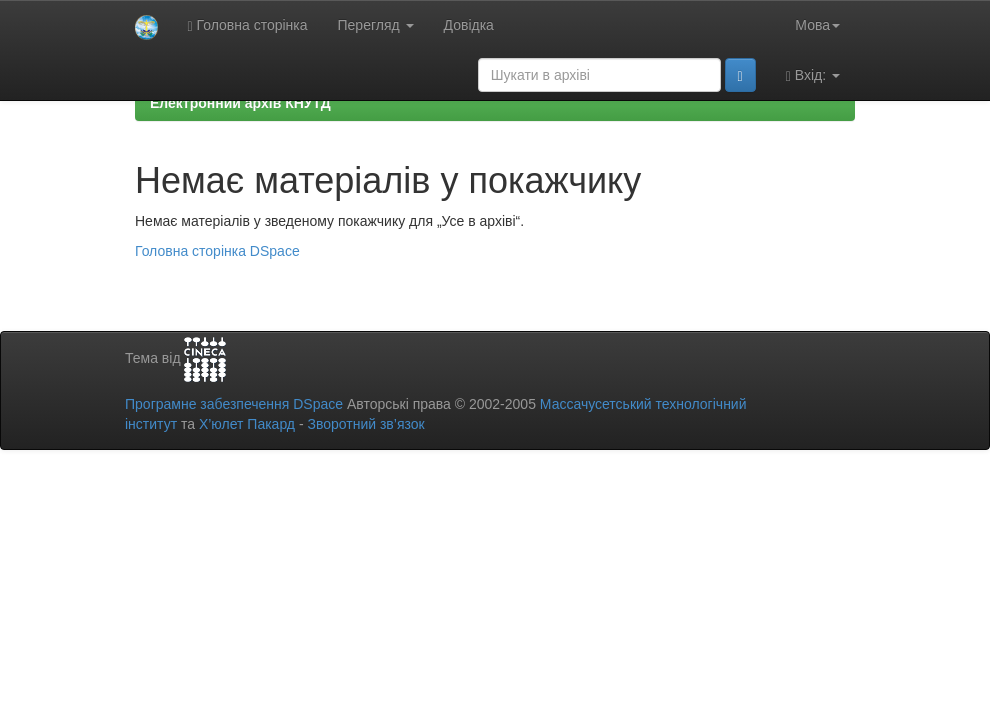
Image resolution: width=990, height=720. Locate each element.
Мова (817, 25)
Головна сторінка (248, 25)
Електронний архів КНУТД (240, 103)
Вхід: (813, 75)
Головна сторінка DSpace (217, 251)
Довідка (469, 25)
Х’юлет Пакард (247, 424)
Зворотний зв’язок (365, 424)
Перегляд (376, 25)
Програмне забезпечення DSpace (234, 404)
